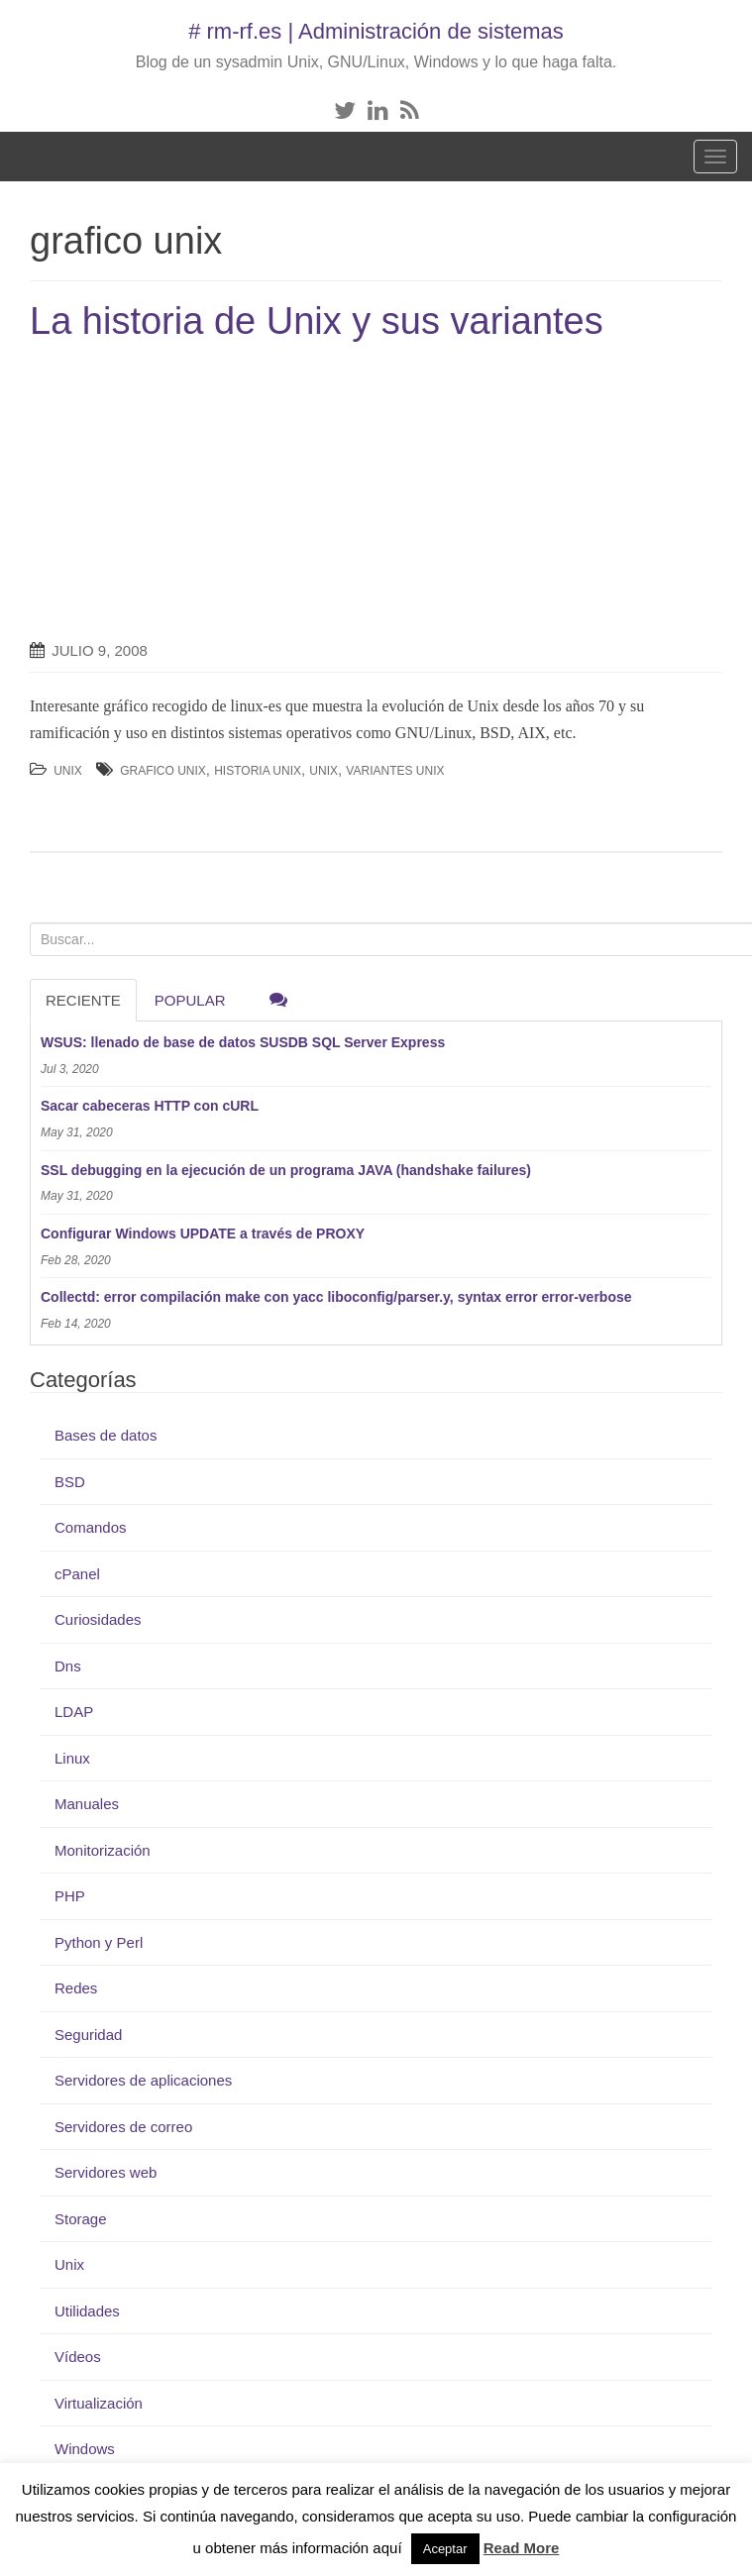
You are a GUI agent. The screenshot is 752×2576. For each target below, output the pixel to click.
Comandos (90, 1527)
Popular (190, 1000)
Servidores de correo (123, 2126)
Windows (84, 2448)
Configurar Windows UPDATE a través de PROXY (203, 1233)
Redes (75, 1988)
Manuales (86, 1803)
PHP (69, 1895)
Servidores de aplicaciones (143, 2080)
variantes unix (395, 771)
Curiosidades (98, 1619)
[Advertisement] (196, 491)
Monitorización (102, 1850)
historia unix (257, 771)
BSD (69, 1481)
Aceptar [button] (445, 2548)
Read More (521, 2547)
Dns (67, 1666)
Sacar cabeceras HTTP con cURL (150, 1106)
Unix (68, 771)
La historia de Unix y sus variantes (316, 321)
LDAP (73, 1711)
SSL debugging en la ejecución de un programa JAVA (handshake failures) (286, 1170)
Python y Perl (98, 1942)
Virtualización (98, 2403)
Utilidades (87, 2311)
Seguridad (88, 2034)
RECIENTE (83, 1000)
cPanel (77, 1573)
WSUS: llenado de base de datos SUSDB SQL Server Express (243, 1042)
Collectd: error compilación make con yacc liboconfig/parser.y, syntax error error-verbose (336, 1297)
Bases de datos (105, 1435)
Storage (80, 2218)
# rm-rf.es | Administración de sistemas (376, 31)
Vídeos (77, 2356)
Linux (72, 1758)
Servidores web (105, 2172)
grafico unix (163, 771)
